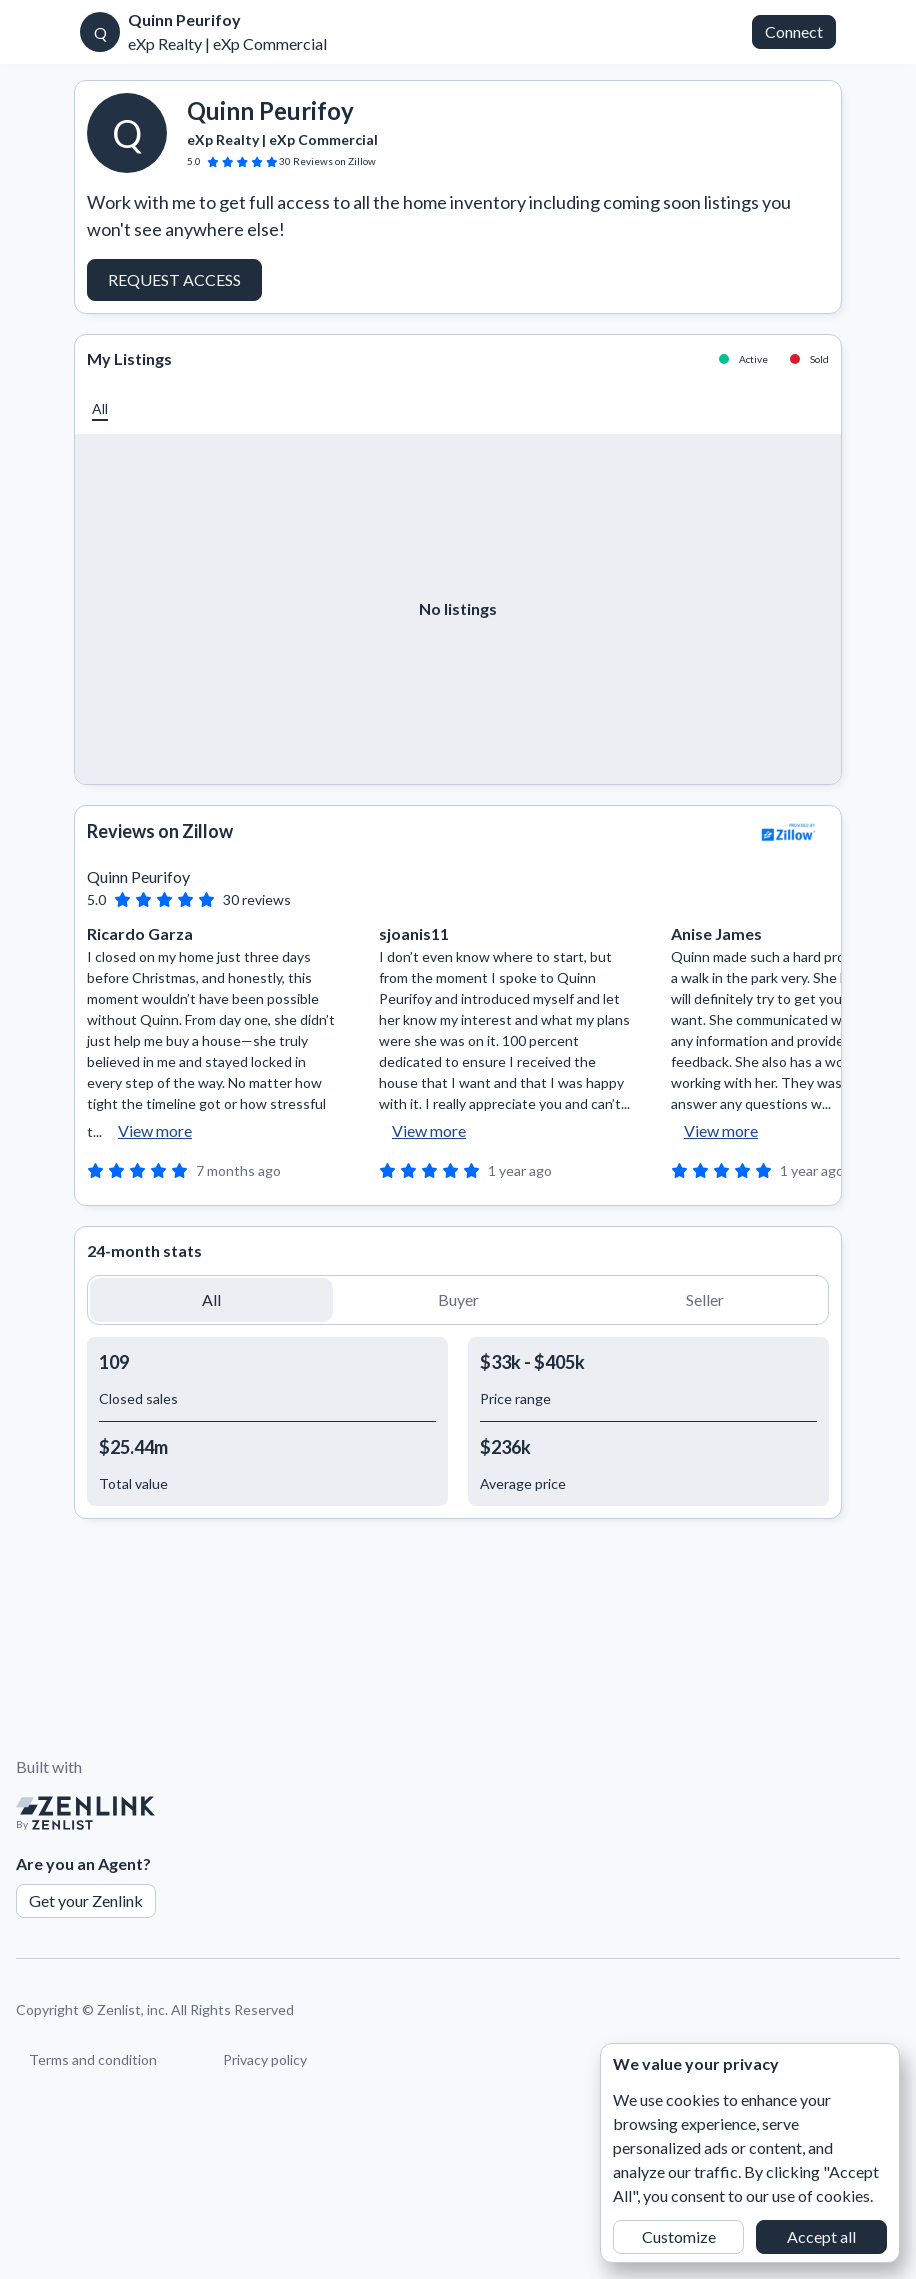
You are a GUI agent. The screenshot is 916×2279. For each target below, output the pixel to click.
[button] (100, 408)
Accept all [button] (821, 2236)
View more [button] (155, 1130)
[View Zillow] (789, 832)
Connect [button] (794, 31)
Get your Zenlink (86, 1900)
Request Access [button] (174, 279)
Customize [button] (679, 2236)
